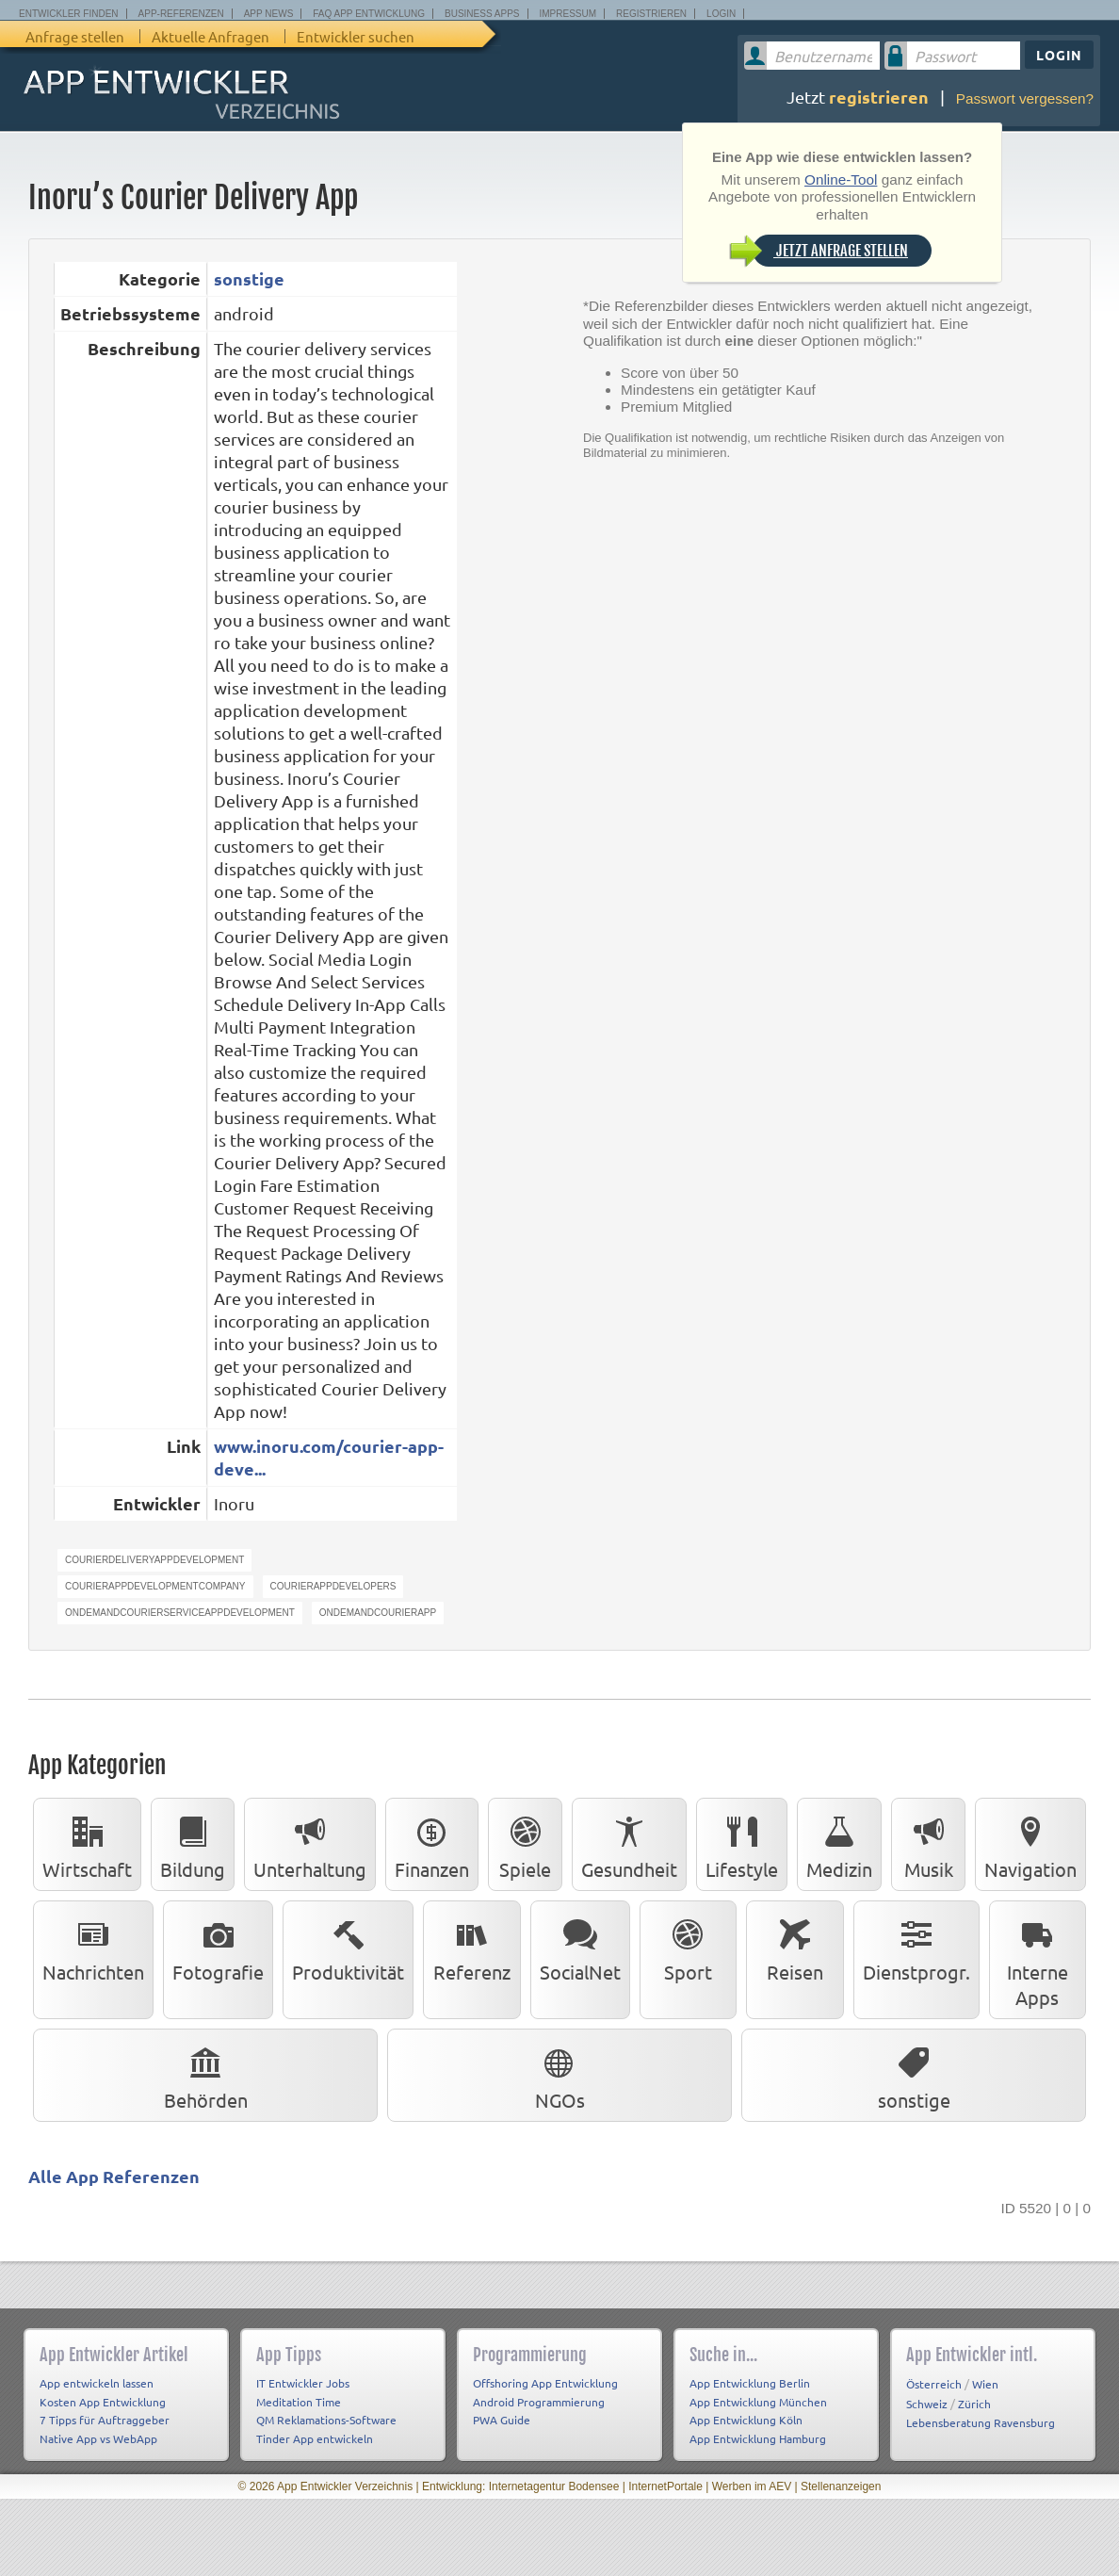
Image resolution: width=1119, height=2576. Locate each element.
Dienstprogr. (916, 1946)
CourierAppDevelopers (333, 1586)
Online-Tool (840, 179)
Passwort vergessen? (1025, 98)
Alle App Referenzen (114, 2176)
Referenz (472, 1946)
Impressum (568, 13)
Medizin (839, 1844)
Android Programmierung (539, 2401)
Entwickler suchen (355, 36)
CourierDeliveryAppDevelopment (154, 1560)
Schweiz (927, 2403)
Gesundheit (629, 1844)
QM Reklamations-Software (326, 2419)
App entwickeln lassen (97, 2382)
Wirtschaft (87, 1844)
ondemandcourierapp (377, 1612)
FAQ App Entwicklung (369, 13)
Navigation (1030, 1844)
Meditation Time (298, 2401)
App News (269, 13)
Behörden (206, 2074)
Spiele (525, 1844)
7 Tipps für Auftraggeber (105, 2419)
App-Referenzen (181, 13)
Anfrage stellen (74, 36)
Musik (928, 1844)
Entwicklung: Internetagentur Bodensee (520, 2486)
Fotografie (218, 1946)
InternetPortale (665, 2486)
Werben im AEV (751, 2486)
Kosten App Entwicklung (103, 2401)
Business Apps (482, 13)
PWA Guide (501, 2419)
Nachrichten (93, 1946)
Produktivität (348, 1946)
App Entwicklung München (758, 2401)
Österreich (934, 2383)
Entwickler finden (69, 13)
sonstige (249, 278)
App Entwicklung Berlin (749, 2382)
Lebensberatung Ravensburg (980, 2422)
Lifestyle (741, 1844)
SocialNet (580, 1946)
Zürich (974, 2403)
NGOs (560, 2074)
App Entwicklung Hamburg (757, 2438)
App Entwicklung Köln (746, 2419)
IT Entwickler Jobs (302, 2382)
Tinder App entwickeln (314, 2438)
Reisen (795, 1946)
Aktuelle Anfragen (210, 36)
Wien (985, 2383)
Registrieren (651, 13)
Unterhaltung (309, 1844)
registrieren (879, 96)
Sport (687, 1946)
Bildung (192, 1844)
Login (721, 13)
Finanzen (432, 1844)
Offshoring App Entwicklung (545, 2382)
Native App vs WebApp (98, 2438)
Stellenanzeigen (841, 2486)
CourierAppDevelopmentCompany (155, 1586)
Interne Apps (1037, 1959)
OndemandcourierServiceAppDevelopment (180, 1612)
